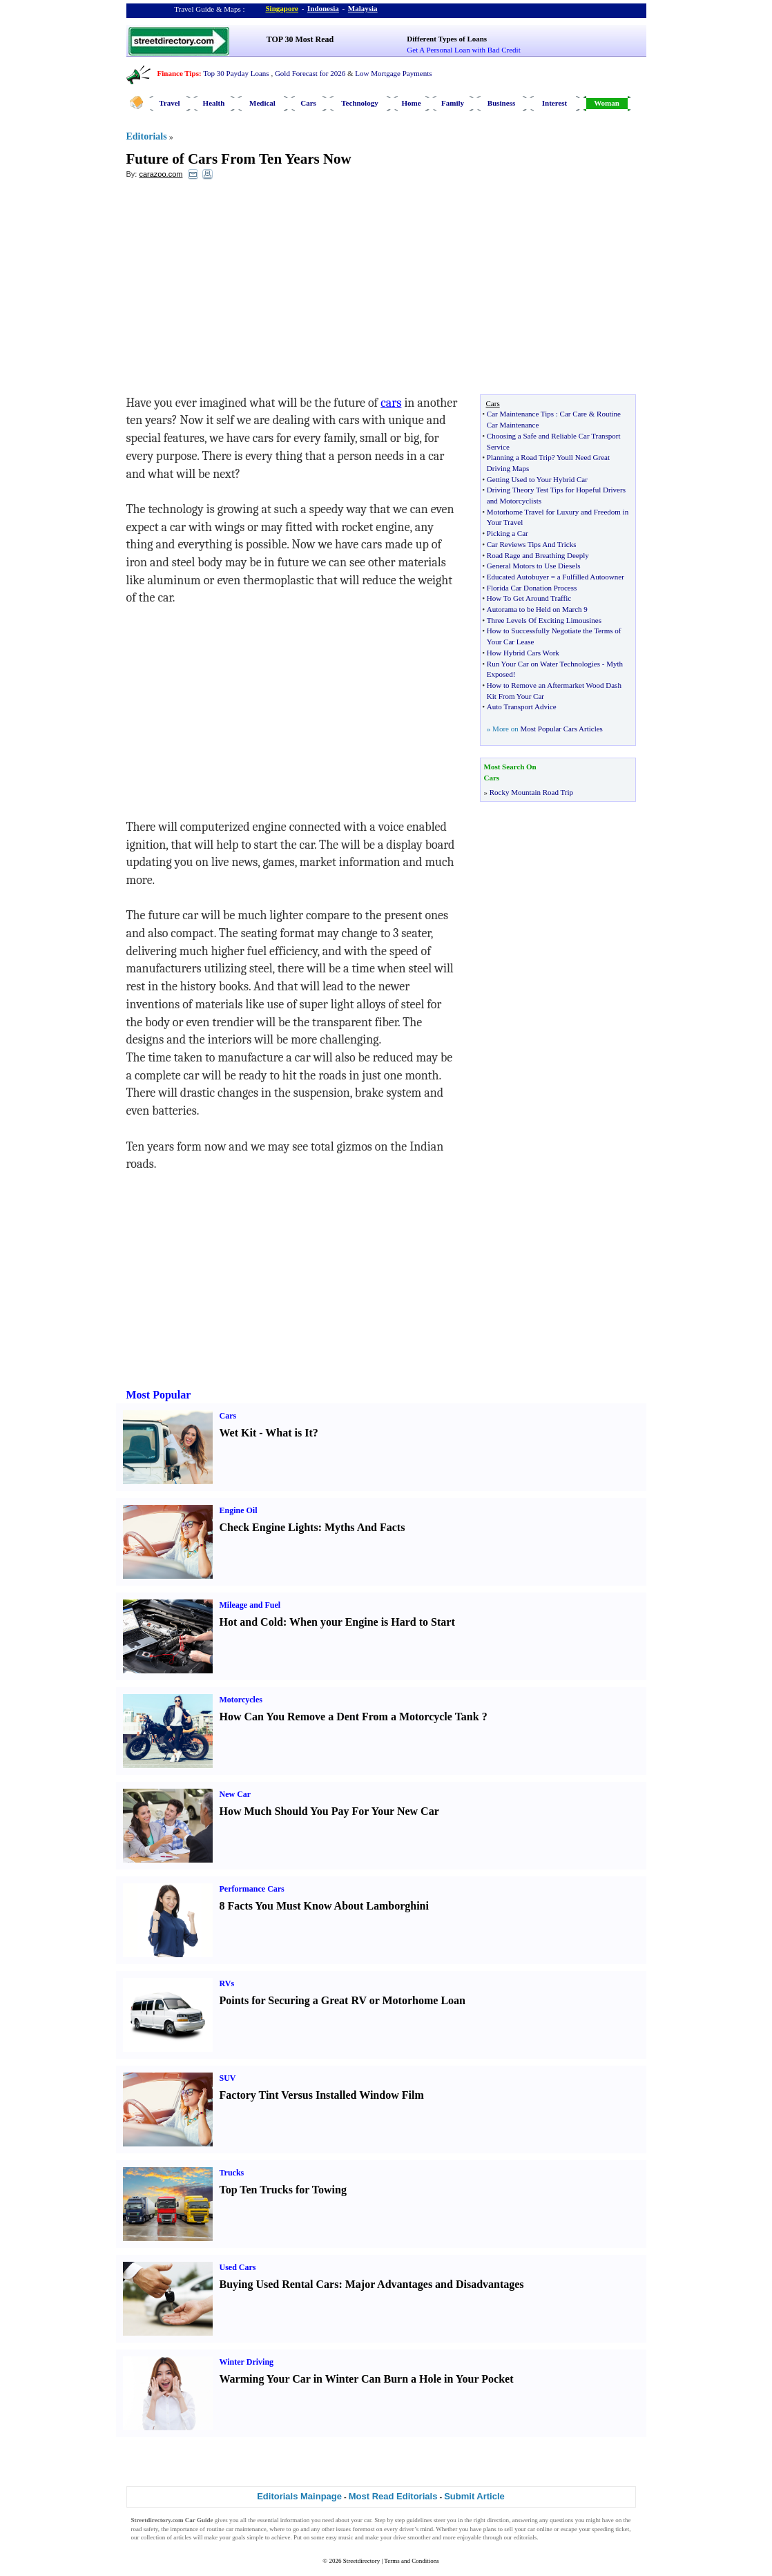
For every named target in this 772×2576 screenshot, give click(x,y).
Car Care (573, 414)
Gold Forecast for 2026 (310, 73)
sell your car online (528, 2529)
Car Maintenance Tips (520, 414)
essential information (284, 2520)
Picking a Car (507, 533)
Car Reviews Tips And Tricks (532, 544)
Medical (262, 103)
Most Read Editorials (393, 2496)
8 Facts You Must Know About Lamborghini (324, 1906)
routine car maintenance (236, 2529)
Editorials (146, 136)
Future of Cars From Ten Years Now (238, 159)
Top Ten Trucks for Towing (283, 2189)
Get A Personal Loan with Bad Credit (463, 50)
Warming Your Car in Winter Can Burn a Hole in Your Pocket (367, 2379)
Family (452, 103)
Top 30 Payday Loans (236, 73)
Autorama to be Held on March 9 (537, 609)
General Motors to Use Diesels (534, 565)
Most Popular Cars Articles (561, 728)
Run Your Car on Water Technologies (543, 664)
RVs (227, 1983)
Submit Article (474, 2496)
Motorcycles (241, 1699)
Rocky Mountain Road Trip (531, 792)
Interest (554, 103)
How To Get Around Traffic (529, 598)
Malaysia (363, 8)
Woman (606, 103)
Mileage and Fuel (250, 1605)
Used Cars (238, 2267)
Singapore (282, 8)
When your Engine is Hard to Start (372, 1622)
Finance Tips (178, 73)
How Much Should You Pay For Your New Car (329, 1811)
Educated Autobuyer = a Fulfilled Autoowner (555, 577)
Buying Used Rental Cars (279, 2284)
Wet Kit (238, 1433)
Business (501, 103)
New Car (235, 1794)
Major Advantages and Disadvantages (434, 2284)
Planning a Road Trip (519, 457)
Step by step (389, 2520)
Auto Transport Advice (522, 706)
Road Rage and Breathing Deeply (538, 555)
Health (214, 103)
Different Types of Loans (447, 39)
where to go (284, 2529)
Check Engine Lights (269, 1527)
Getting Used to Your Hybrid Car (537, 479)
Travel (169, 103)
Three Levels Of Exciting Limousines (544, 620)
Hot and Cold (251, 1622)
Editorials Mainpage (299, 2496)
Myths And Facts (365, 1527)
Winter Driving (247, 2362)
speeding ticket (610, 2529)
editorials (525, 2537)
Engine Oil (239, 1510)
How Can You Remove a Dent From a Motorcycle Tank (349, 1716)
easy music (340, 2537)
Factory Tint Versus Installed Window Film (322, 2095)
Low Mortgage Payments (393, 73)
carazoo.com (160, 174)
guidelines (419, 2520)
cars (390, 403)
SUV (228, 2078)
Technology (359, 103)
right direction (491, 2520)
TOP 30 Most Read (300, 39)
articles (182, 2537)
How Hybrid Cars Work (523, 652)
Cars (308, 103)
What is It (288, 1433)
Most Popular (158, 1395)
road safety (144, 2529)
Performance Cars (252, 1889)
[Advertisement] (239, 290)
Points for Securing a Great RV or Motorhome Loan (342, 2000)
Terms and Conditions (411, 2560)
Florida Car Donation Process (532, 588)
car (367, 2520)
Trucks (232, 2173)
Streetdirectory (361, 2560)
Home (411, 103)
